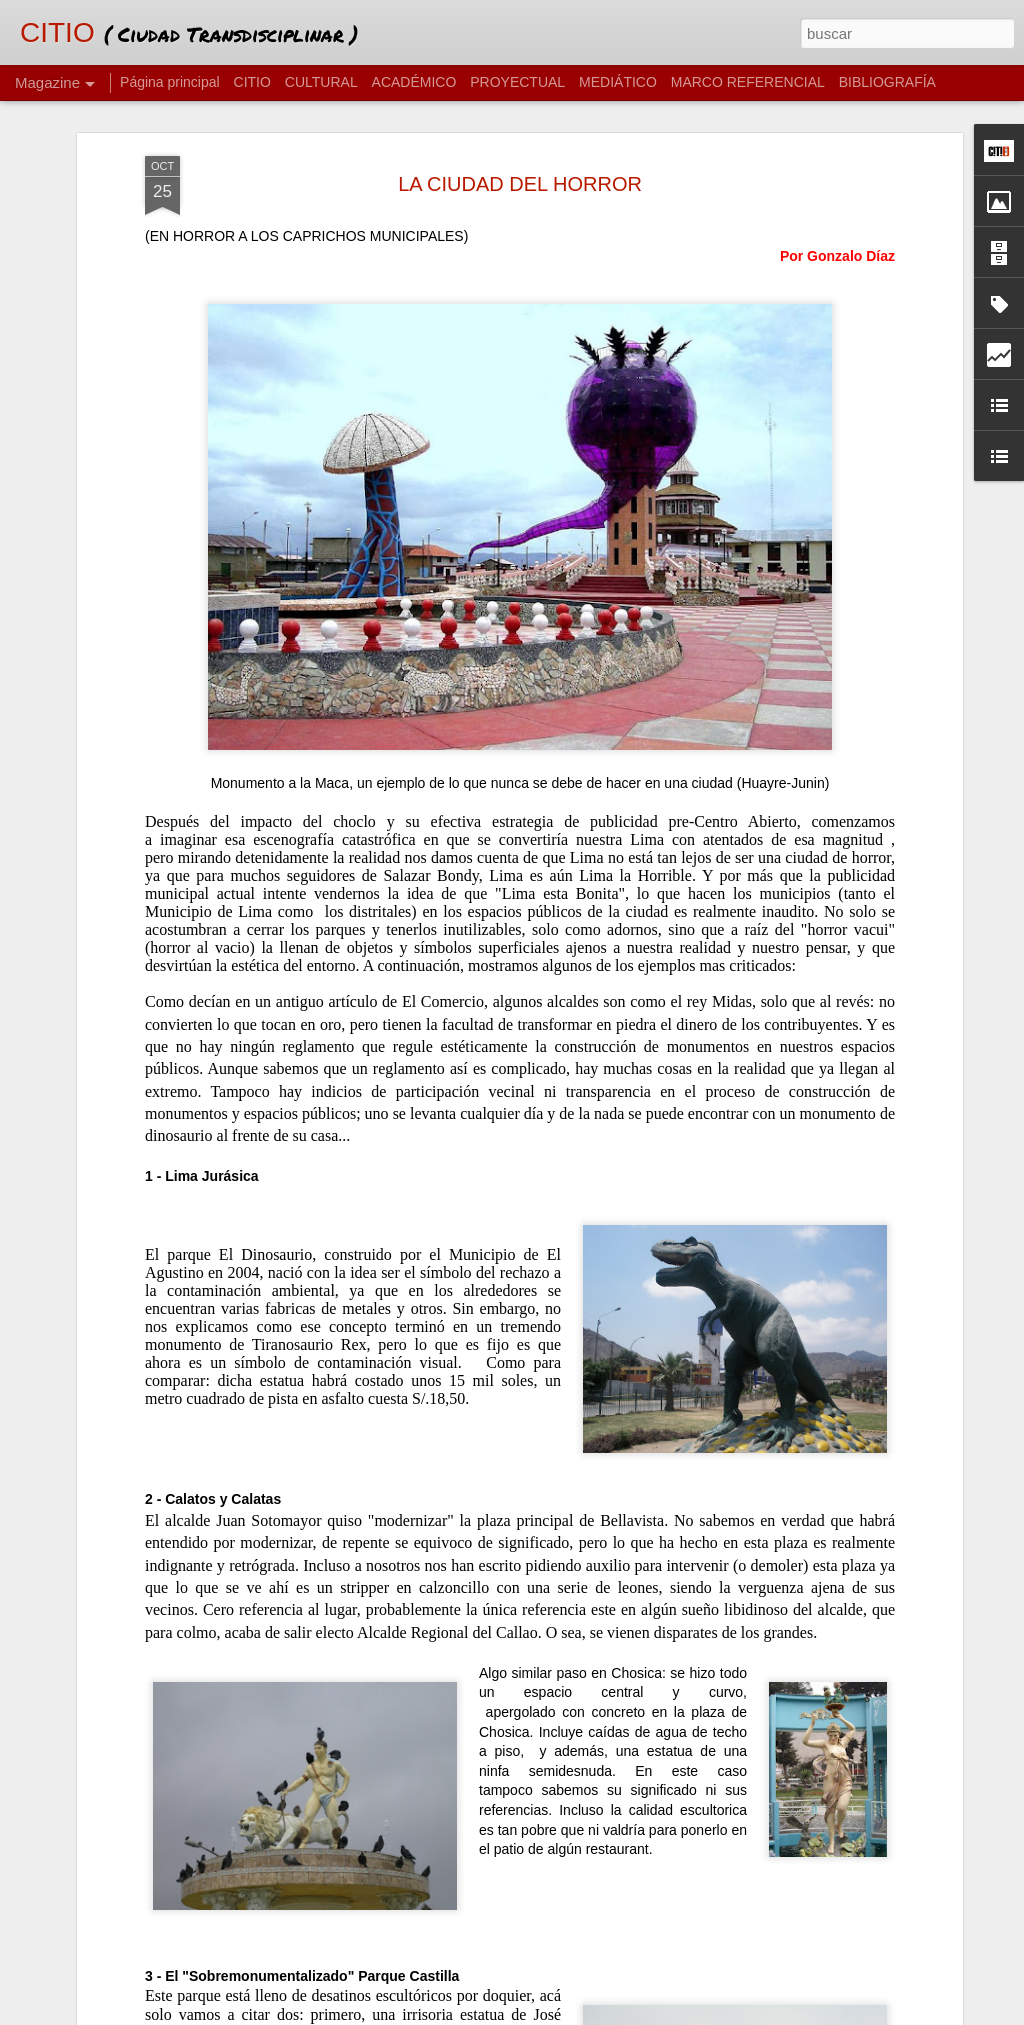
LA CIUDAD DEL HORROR (520, 137)
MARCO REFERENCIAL (748, 82)
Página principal (170, 82)
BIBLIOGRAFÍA (887, 82)
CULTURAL (321, 82)
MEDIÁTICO (618, 82)
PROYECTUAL (517, 82)
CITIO (252, 82)
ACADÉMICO (414, 82)
